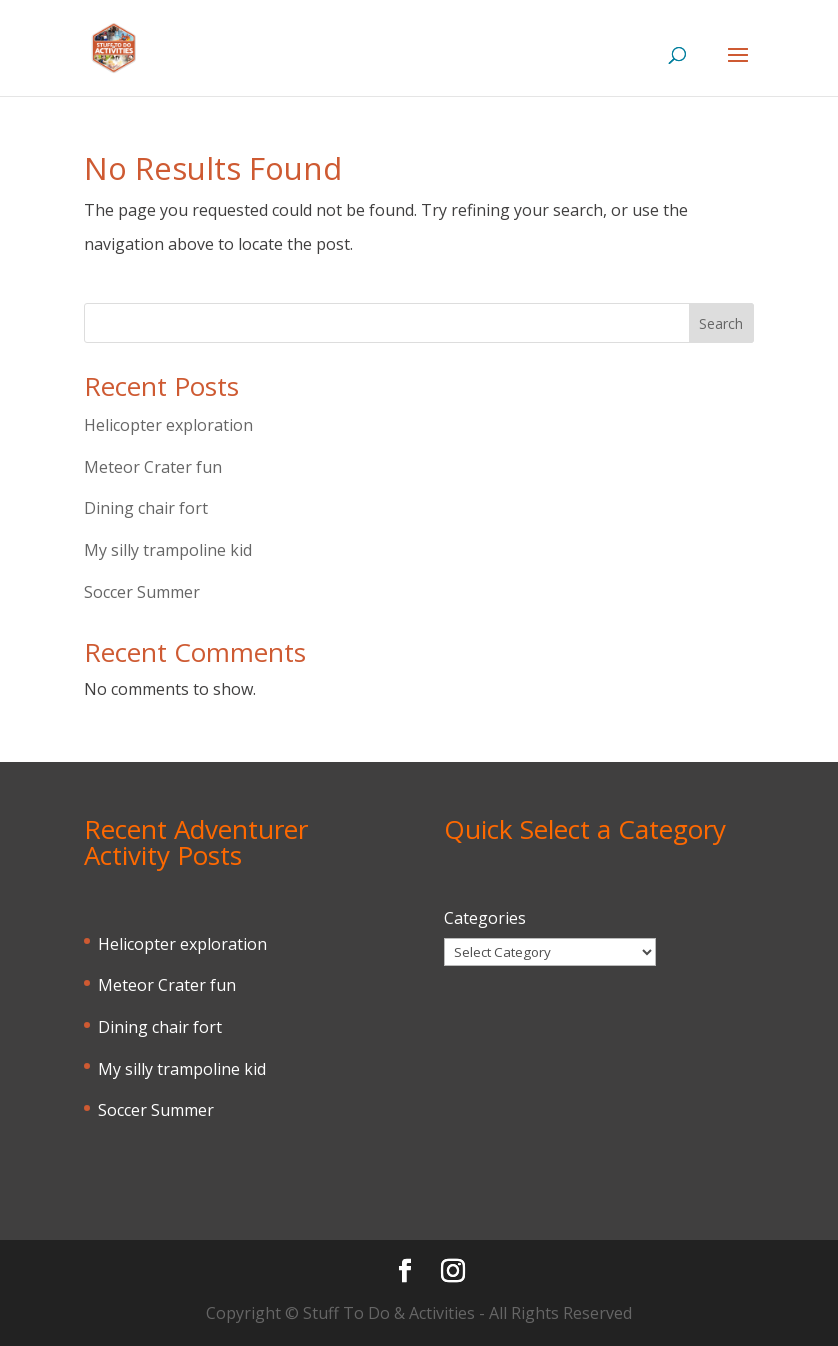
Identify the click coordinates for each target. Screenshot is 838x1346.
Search (721, 323)
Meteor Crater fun (153, 467)
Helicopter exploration (168, 425)
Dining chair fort (146, 508)
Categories (485, 918)
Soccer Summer (142, 592)
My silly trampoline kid (168, 550)
